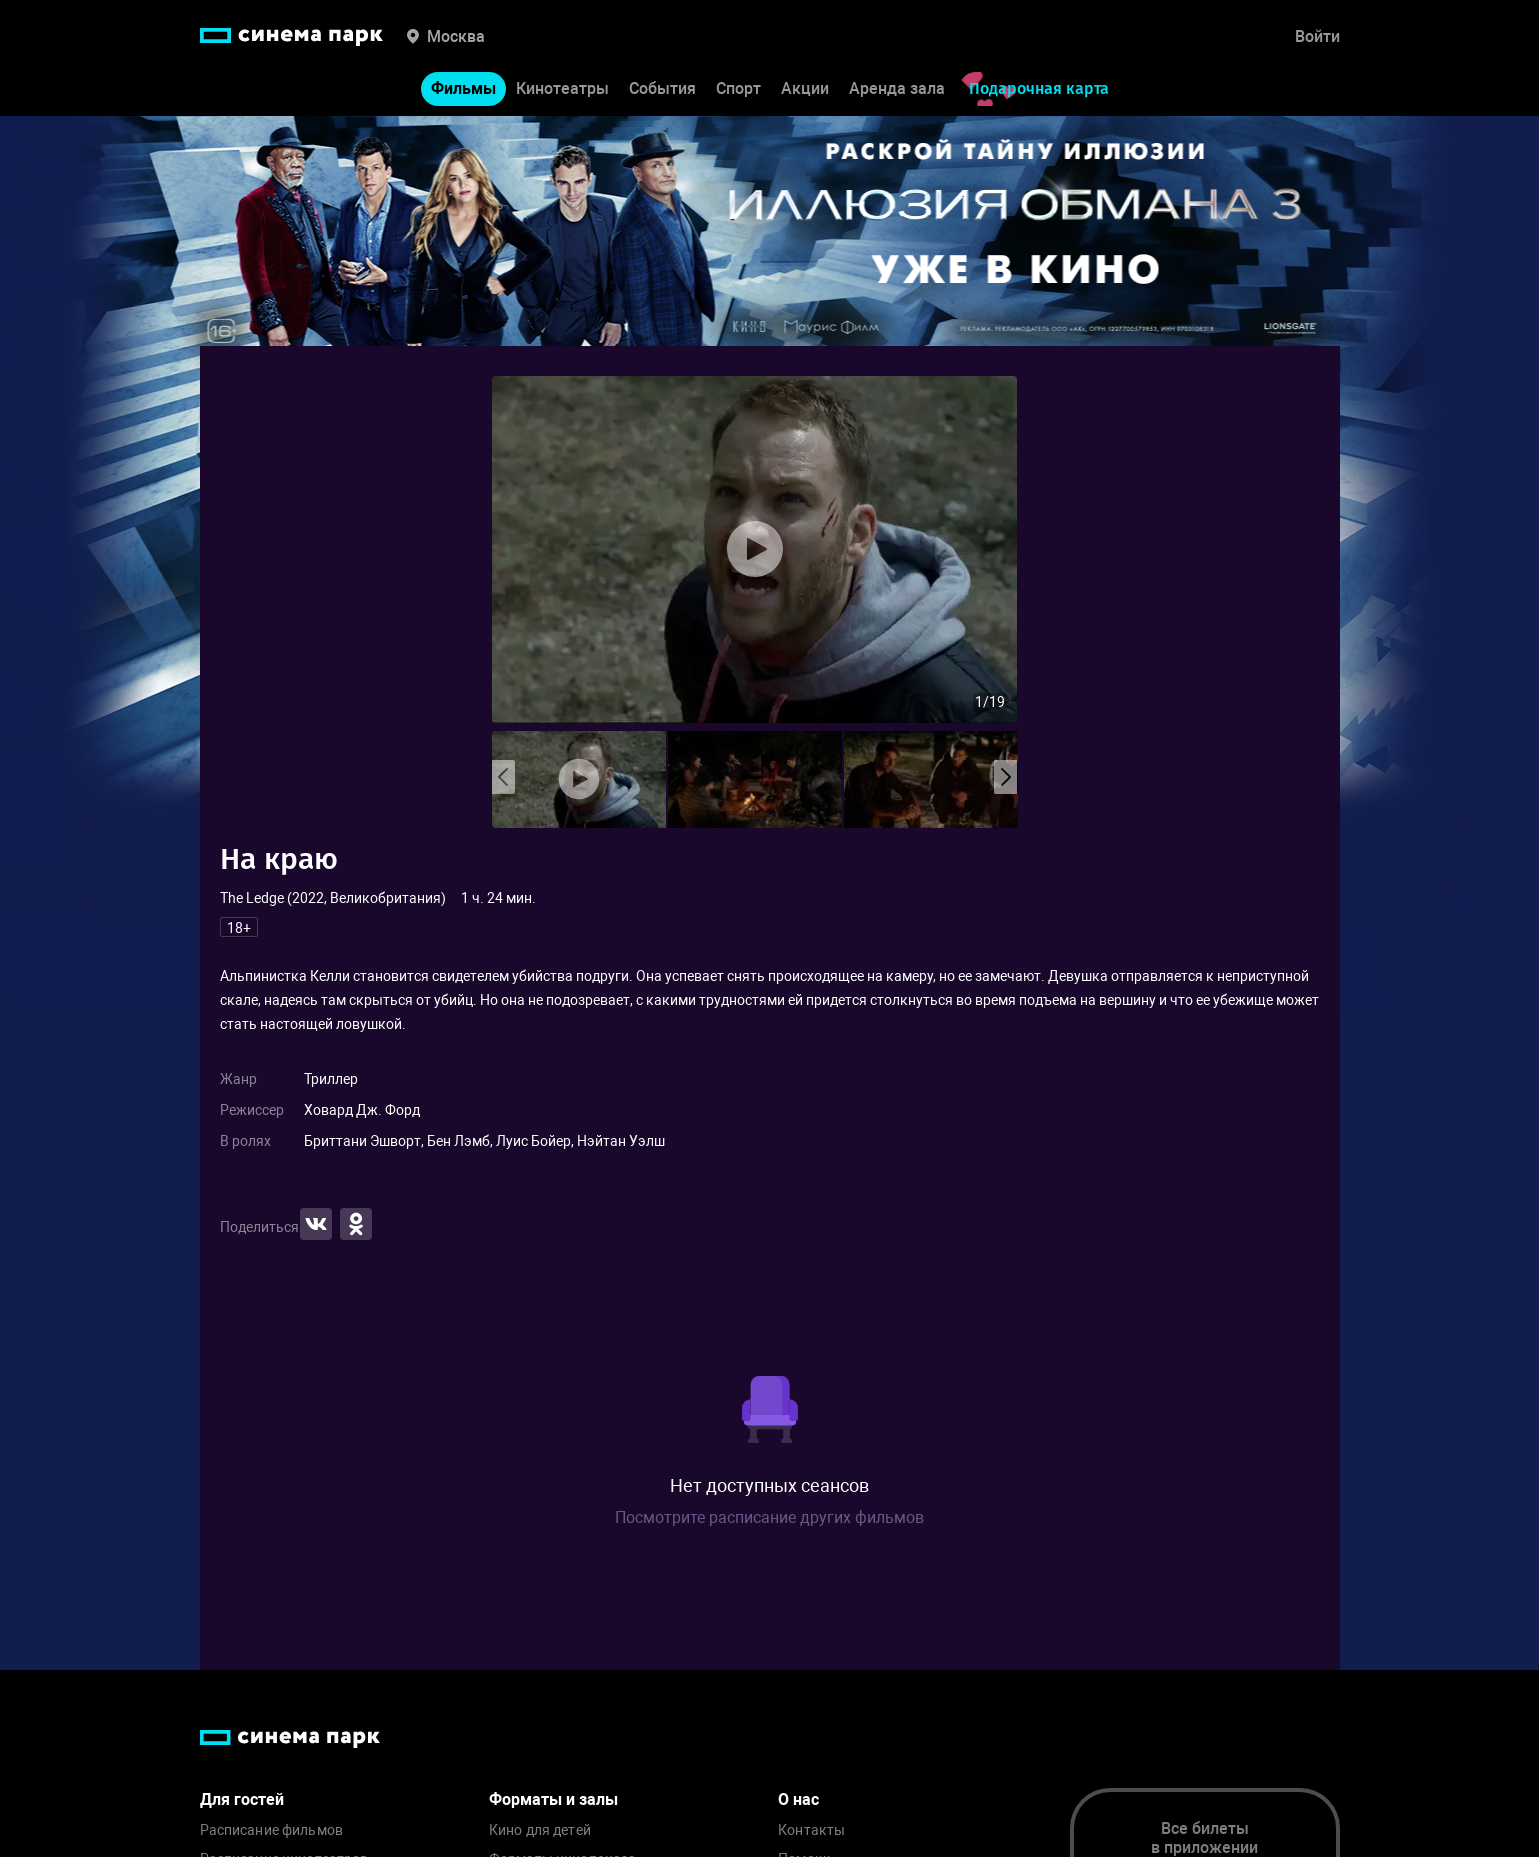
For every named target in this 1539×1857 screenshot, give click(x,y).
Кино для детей (540, 1830)
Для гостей (242, 1799)
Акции (805, 88)
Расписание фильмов (272, 1830)
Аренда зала (897, 88)
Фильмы (463, 88)
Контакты (811, 1830)
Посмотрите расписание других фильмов (769, 1517)
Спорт (738, 88)
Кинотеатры (562, 88)
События (662, 88)
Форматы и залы (553, 1799)
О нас (798, 1799)
